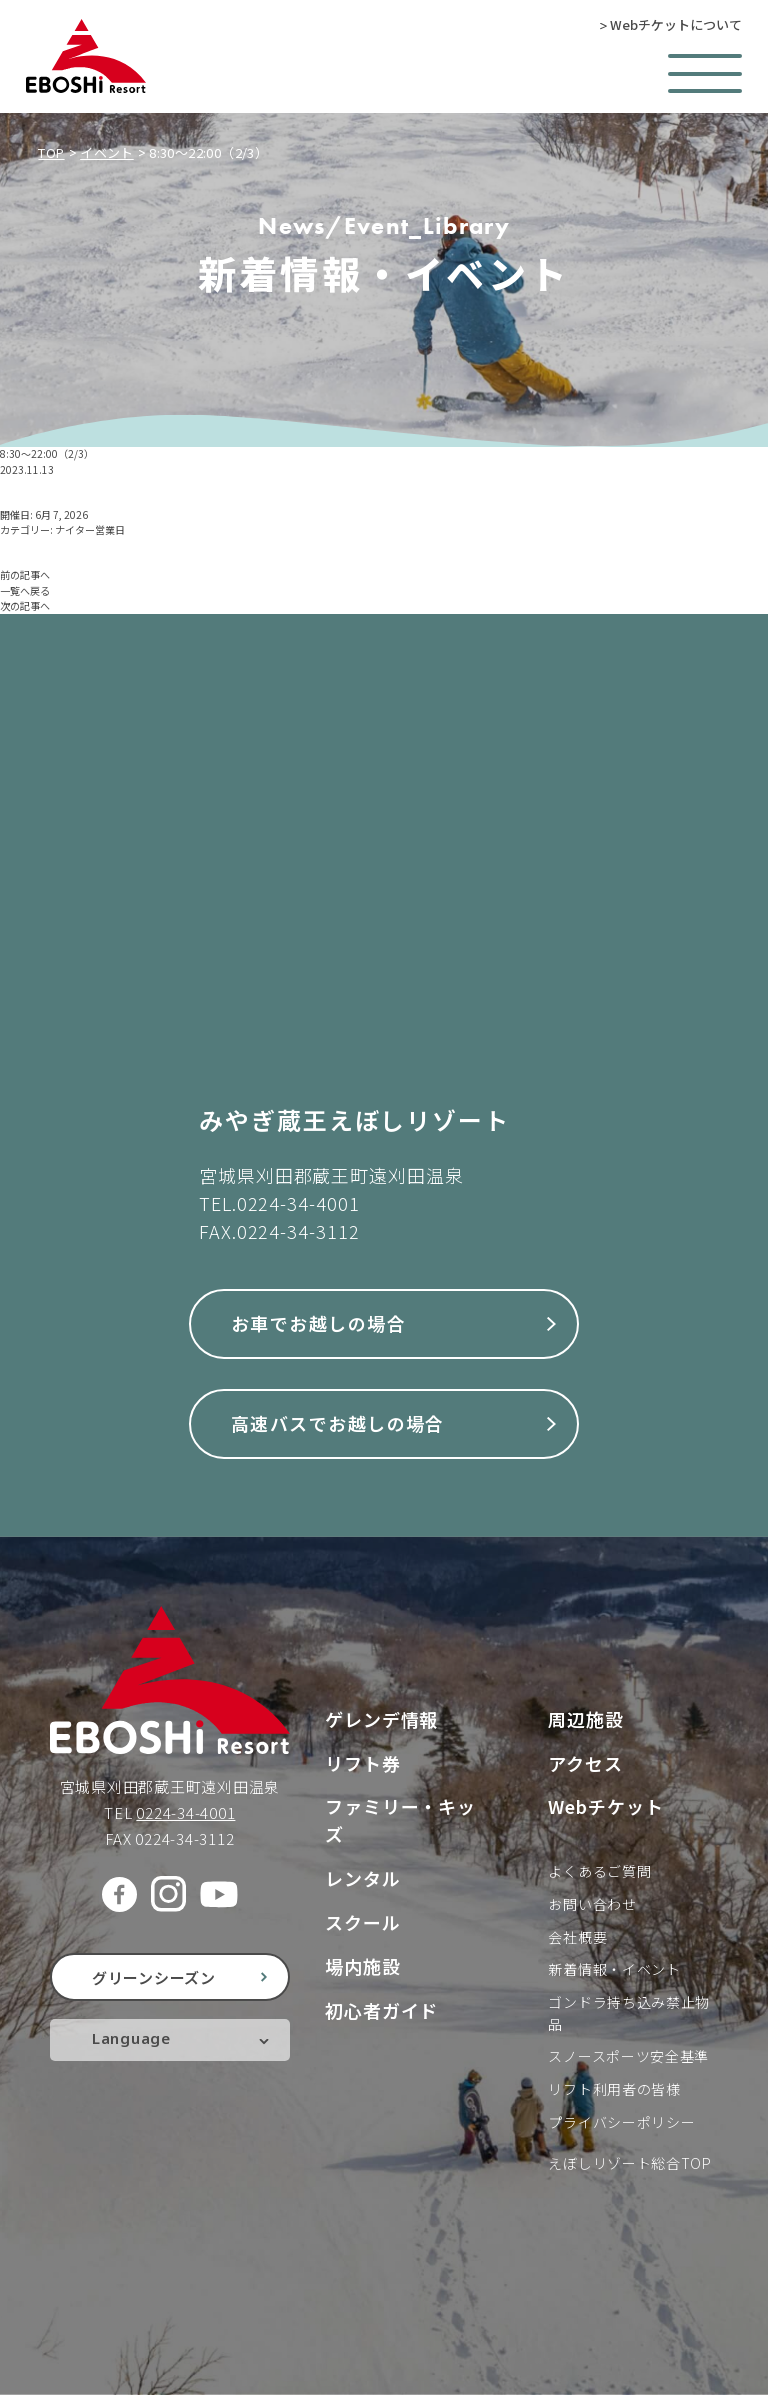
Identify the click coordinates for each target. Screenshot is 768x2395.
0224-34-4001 (298, 1203)
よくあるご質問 (599, 1871)
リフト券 (363, 1763)
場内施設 (363, 1966)
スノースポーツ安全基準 (628, 2056)
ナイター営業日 (90, 529)
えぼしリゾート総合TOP (629, 2163)
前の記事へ (25, 574)
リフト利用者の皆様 (614, 2089)
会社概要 (577, 1937)
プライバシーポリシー (621, 2122)
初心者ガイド (381, 2010)
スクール (363, 1922)
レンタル (363, 1878)
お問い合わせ (592, 1904)
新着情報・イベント (614, 1969)
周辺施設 (586, 1719)
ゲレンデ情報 (381, 1719)
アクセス (585, 1763)
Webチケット (605, 1806)
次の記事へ (25, 605)
